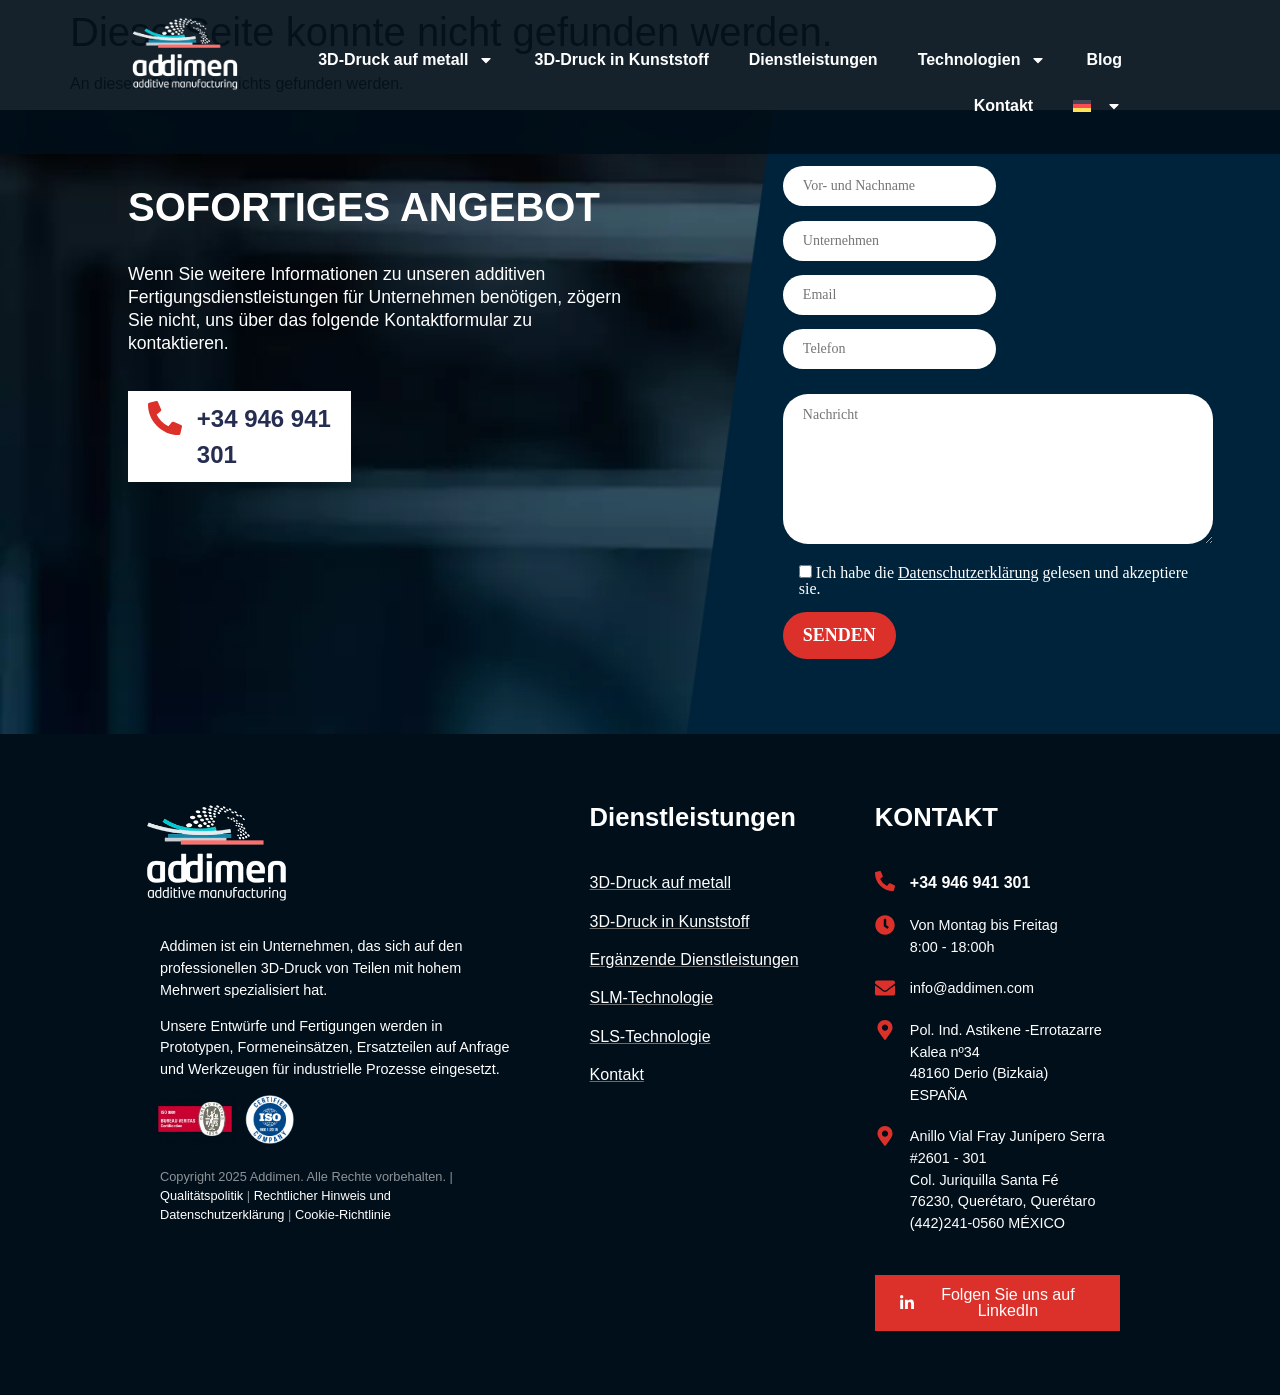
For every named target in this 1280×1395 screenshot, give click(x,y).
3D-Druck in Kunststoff (621, 59)
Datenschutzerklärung (968, 572)
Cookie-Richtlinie (343, 1214)
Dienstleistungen (813, 59)
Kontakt (1004, 105)
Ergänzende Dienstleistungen (694, 959)
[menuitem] (1097, 106)
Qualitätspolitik (201, 1195)
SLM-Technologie (652, 997)
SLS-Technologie (650, 1036)
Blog (1104, 59)
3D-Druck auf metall (406, 60)
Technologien (982, 60)
